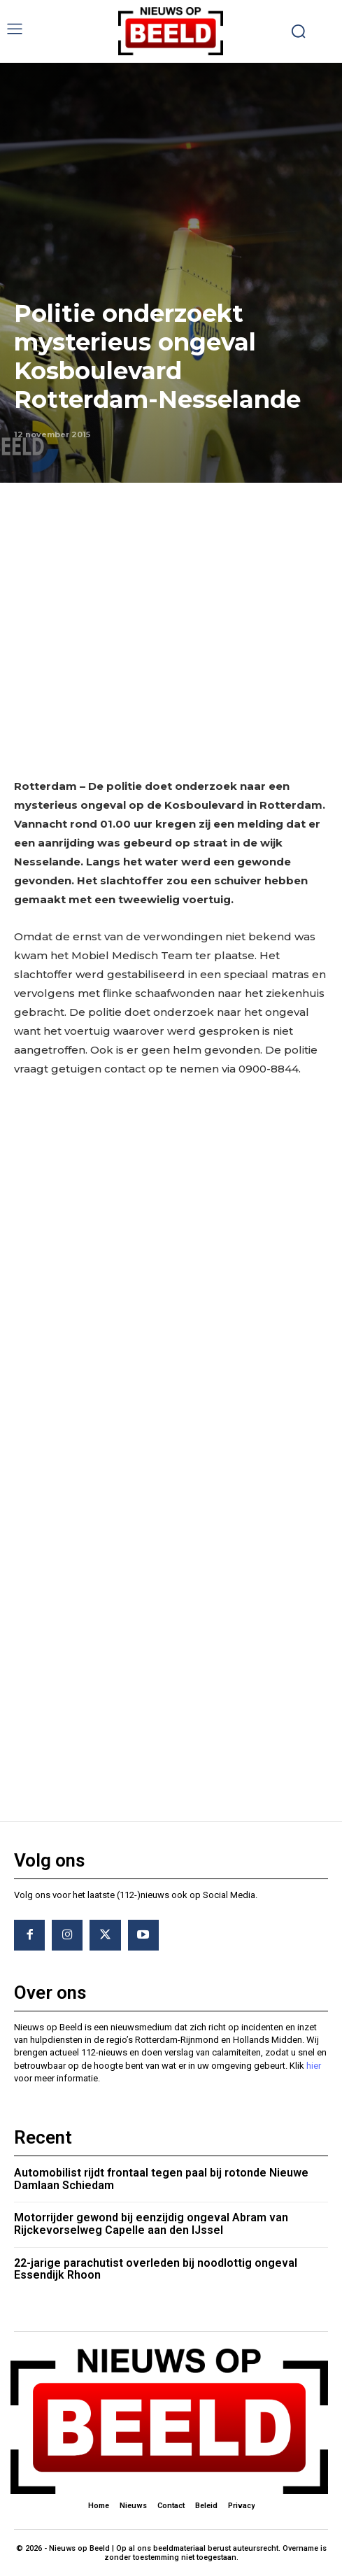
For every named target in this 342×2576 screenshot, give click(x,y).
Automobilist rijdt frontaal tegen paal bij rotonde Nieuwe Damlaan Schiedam (161, 2179)
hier (313, 2065)
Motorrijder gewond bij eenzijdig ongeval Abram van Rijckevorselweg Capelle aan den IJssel (151, 2224)
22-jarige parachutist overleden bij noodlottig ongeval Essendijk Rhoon (155, 2269)
